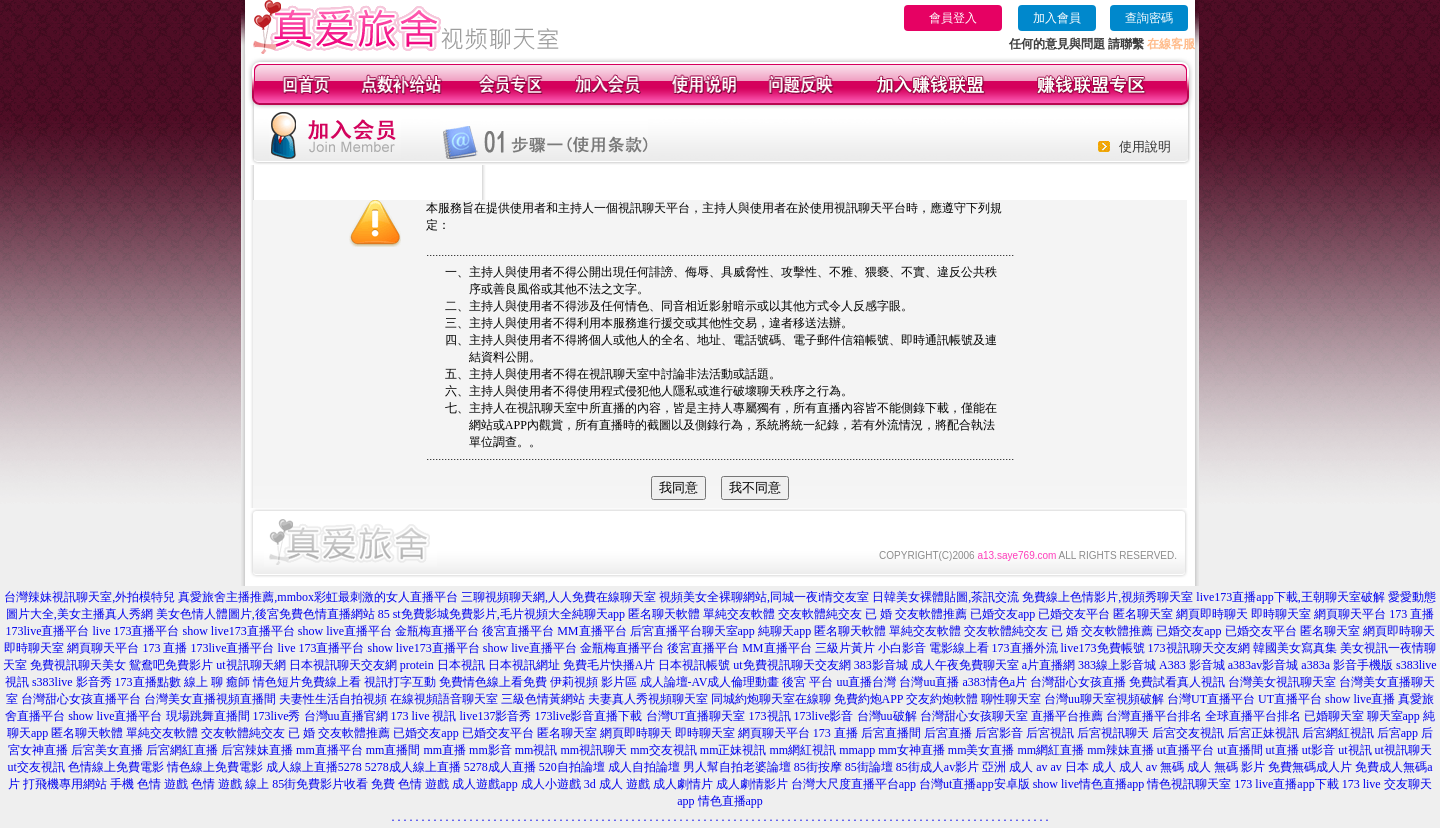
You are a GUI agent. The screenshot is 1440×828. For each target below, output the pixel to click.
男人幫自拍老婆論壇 (737, 767)
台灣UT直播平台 (1211, 699)
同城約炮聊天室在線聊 (771, 699)
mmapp (857, 750)
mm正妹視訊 (733, 750)
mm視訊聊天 (593, 750)
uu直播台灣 (866, 682)
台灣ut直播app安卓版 (974, 784)
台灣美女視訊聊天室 (1282, 682)
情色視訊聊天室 (1189, 784)
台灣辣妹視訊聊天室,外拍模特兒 (89, 597)
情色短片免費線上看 (307, 682)
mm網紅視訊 (802, 750)
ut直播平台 (1185, 750)
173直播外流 (1025, 648)
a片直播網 (1048, 665)
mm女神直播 (911, 750)
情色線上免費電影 (215, 767)
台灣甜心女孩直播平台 (81, 699)
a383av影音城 (1263, 665)
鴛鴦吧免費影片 (171, 665)
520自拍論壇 (572, 767)
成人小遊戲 (551, 784)
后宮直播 (948, 733)
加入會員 (1057, 18)
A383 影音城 (1192, 665)
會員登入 (953, 18)
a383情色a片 (994, 682)
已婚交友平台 (1074, 614)
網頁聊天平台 (1350, 614)
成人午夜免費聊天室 (965, 665)
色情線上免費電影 (116, 767)
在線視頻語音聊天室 (444, 699)
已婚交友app (1002, 614)
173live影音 (824, 716)
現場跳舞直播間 (208, 716)
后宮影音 (999, 733)
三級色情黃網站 (543, 699)
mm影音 (490, 750)
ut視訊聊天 (1403, 750)
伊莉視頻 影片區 (593, 682)
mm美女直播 (981, 750)
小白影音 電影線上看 (933, 648)
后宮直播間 (891, 733)
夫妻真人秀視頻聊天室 (648, 699)
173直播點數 (148, 682)
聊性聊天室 (1011, 699)
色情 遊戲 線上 (230, 784)
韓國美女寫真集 (1295, 648)
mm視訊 (536, 750)
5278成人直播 (500, 767)
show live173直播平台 (238, 631)
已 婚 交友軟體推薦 (916, 614)
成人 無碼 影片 (1226, 767)
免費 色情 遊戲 (410, 784)
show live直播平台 (345, 631)
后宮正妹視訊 (1263, 733)
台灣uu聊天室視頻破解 (1104, 699)
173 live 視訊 (424, 716)
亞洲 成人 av (1014, 767)
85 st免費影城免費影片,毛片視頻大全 (475, 614)
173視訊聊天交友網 (1199, 648)
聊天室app (728, 631)
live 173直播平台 (135, 631)
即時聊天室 (1281, 614)
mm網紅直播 (1050, 750)
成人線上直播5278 (314, 767)
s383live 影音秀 (72, 682)
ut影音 (1318, 750)
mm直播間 (393, 750)
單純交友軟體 (739, 614)
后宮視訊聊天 (1113, 733)
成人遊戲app (484, 784)
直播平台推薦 (1067, 716)
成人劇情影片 (752, 784)
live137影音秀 (496, 716)
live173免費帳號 (1103, 648)
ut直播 (1282, 750)
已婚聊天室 (1334, 716)
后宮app (1397, 733)
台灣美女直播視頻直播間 (210, 699)
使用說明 (1145, 146)
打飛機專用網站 (65, 784)
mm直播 (444, 750)
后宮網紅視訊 (1338, 733)
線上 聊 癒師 (217, 682)
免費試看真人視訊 (1177, 682)
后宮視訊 (1050, 733)
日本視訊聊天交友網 (343, 665)
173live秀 (277, 716)
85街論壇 (869, 767)
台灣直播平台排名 (1154, 716)
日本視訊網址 (524, 665)
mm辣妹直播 (1120, 750)
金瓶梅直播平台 (437, 631)
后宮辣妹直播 (257, 750)
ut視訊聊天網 (250, 665)
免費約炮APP (869, 699)
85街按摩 (818, 767)
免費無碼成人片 (1310, 767)
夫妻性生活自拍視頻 (333, 699)
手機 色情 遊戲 (149, 784)
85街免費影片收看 (320, 784)
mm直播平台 (329, 750)
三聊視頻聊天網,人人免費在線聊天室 (558, 597)
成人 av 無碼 (1151, 767)
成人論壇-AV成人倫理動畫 (710, 682)
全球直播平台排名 (1253, 716)
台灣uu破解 (887, 716)
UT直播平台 (1290, 699)
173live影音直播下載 (589, 716)
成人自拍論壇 (644, 767)
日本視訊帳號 (694, 665)
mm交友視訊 (663, 750)
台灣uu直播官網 (346, 716)
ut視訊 (1354, 750)
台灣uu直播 (929, 682)
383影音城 (881, 665)
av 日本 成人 (1083, 767)
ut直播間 (1239, 750)
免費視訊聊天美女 (78, 665)
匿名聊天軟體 (664, 614)
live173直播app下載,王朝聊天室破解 (1290, 597)
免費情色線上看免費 (493, 682)
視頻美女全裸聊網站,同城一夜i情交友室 (764, 597)
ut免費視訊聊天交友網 (791, 665)
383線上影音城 (1117, 665)
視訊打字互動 (400, 682)
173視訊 (770, 716)
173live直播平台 (47, 631)
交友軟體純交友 (820, 614)
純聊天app (598, 614)
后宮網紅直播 (182, 750)
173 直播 (1411, 614)
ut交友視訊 (36, 767)
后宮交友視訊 (1188, 733)
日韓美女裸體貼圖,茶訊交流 (945, 597)
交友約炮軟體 (942, 699)
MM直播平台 (591, 631)
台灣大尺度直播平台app (853, 784)
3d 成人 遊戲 (617, 784)
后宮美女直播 (107, 750)
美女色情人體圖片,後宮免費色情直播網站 (265, 614)
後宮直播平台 (518, 631)
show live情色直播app (1089, 784)
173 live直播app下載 (1286, 784)
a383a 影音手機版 (1347, 665)
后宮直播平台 (666, 631)
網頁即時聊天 (1212, 614)
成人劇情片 (683, 784)
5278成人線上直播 (413, 767)
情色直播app (730, 801)
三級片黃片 (845, 648)
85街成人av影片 (937, 767)
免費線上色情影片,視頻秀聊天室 (1107, 597)
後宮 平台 (807, 682)
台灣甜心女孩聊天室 (974, 716)
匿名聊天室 (1143, 614)
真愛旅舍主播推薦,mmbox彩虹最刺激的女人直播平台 (318, 597)
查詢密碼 (1149, 18)
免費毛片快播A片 (609, 665)
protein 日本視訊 (442, 665)
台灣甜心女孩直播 (1078, 682)
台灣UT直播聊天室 (696, 716)
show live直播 (1360, 699)
